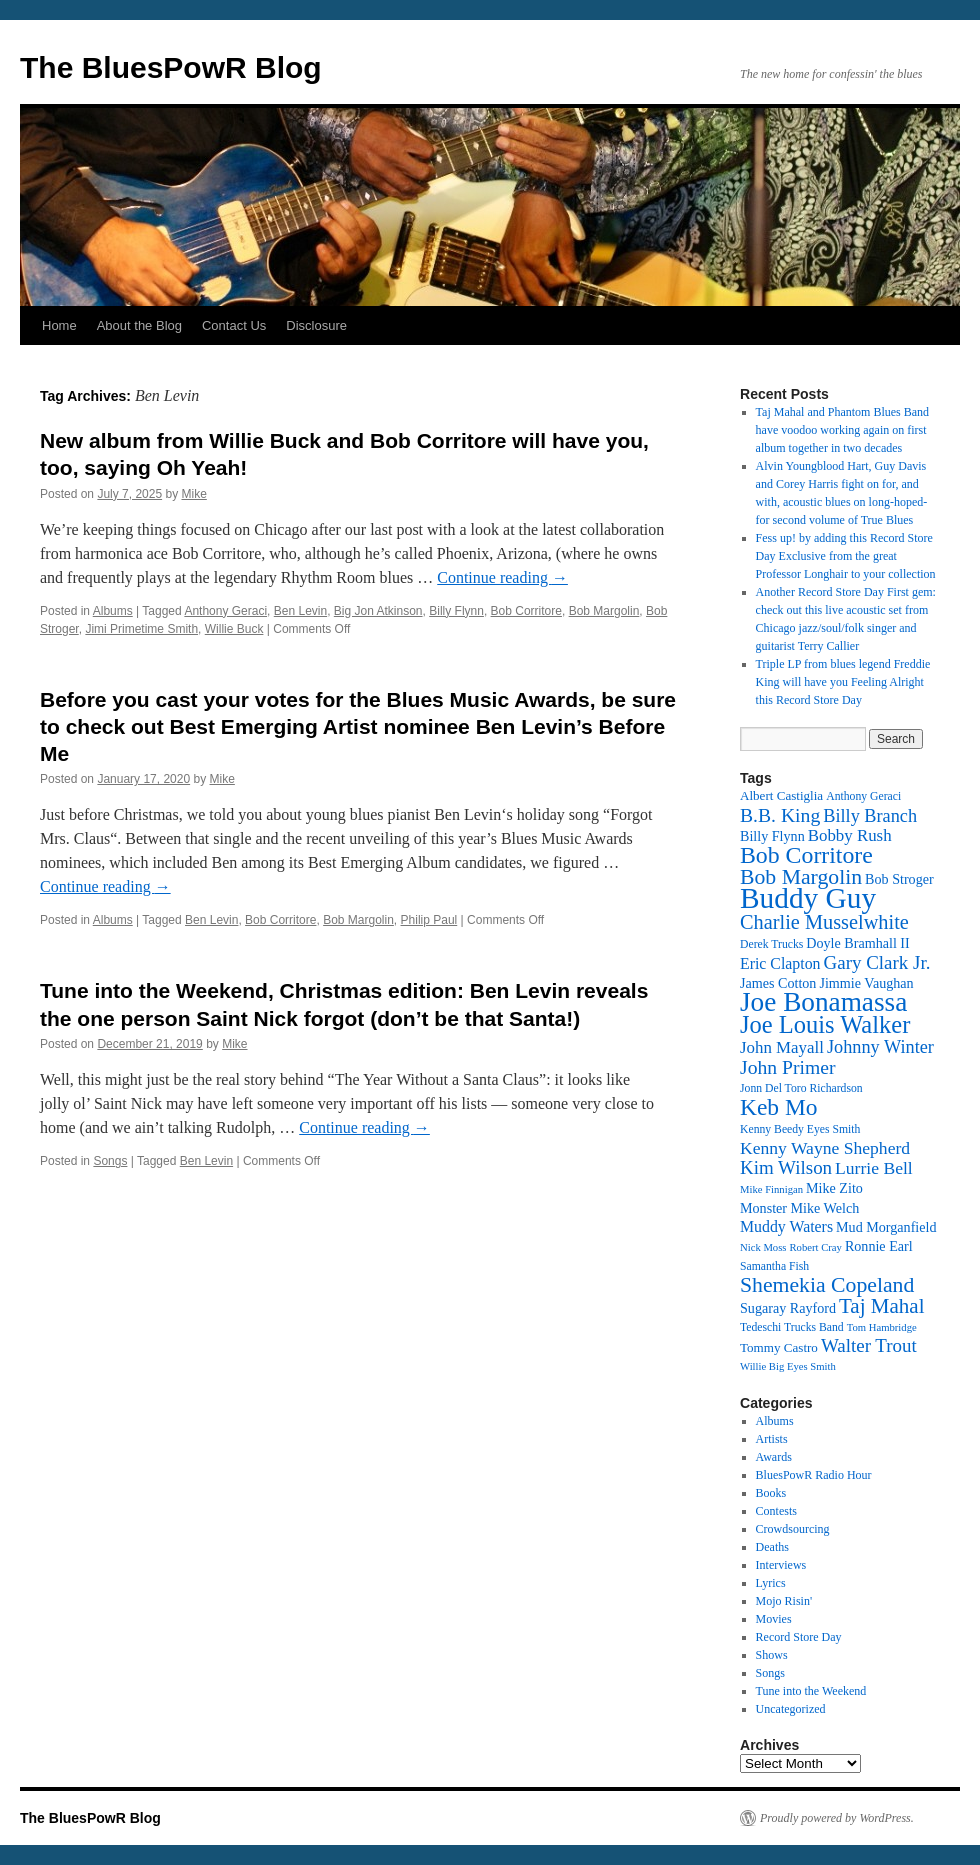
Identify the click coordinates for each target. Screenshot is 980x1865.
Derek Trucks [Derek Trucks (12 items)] (771, 944)
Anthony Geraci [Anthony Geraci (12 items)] (863, 796)
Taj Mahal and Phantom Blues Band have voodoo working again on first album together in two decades (842, 430)
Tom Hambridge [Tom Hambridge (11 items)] (882, 1327)
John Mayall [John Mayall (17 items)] (782, 1047)
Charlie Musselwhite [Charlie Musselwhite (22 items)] (824, 922)
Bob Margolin (604, 611)
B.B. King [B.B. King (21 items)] (780, 815)
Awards (774, 1457)
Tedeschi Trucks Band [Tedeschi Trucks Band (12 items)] (792, 1327)
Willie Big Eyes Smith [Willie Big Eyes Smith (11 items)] (788, 1366)
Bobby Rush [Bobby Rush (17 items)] (850, 835)
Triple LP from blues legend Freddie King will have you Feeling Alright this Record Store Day (843, 682)
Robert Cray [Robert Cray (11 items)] (815, 1247)
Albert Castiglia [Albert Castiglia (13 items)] (781, 795)
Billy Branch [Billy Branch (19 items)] (870, 816)
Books (771, 1493)
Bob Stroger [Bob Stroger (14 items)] (899, 879)
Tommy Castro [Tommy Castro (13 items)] (779, 1347)
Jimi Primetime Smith (141, 629)
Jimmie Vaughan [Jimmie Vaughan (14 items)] (866, 983)
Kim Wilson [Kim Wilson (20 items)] (786, 1167)
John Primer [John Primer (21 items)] (787, 1067)
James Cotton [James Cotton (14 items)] (778, 983)
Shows (772, 1655)
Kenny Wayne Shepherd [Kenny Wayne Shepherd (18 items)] (825, 1148)
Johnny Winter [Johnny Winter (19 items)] (880, 1047)
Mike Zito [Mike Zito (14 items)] (834, 1188)
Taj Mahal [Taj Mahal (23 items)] (881, 1306)
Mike (193, 494)
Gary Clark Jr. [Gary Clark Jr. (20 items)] (877, 962)
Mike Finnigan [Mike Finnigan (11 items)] (771, 1189)
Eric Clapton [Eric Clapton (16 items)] (780, 963)
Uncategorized (791, 1709)
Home (59, 325)
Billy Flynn (456, 611)
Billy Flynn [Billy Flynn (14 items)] (772, 836)
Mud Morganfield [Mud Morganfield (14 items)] (886, 1227)
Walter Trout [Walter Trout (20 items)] (869, 1345)
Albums (113, 611)
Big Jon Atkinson (378, 611)
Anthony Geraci (225, 611)
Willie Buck (234, 629)
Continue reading (502, 577)
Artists (772, 1439)
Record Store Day (799, 1637)
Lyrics (771, 1583)
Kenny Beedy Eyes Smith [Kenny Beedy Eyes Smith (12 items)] (800, 1129)
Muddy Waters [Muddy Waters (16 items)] (786, 1226)
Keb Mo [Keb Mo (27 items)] (778, 1107)
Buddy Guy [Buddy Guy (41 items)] (808, 898)
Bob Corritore (526, 611)
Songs (110, 1161)
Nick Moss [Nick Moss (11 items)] (763, 1247)
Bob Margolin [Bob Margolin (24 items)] (801, 877)
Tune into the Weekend (811, 1691)
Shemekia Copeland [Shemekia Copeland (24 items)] (827, 1285)
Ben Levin (300, 611)
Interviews (781, 1565)
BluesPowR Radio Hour (814, 1475)
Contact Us (234, 325)
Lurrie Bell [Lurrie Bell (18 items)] (874, 1168)
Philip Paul (429, 920)
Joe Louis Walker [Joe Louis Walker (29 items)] (825, 1024)
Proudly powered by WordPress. (837, 1818)
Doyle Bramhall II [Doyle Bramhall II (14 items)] (857, 943)
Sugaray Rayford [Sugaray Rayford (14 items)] (788, 1308)
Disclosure (316, 325)
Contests (776, 1511)
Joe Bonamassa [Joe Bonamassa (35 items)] (823, 1002)
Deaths (772, 1547)
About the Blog (139, 325)
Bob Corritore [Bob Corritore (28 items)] (806, 855)
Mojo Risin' (784, 1601)
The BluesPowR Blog (171, 67)
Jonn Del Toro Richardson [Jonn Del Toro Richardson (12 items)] (801, 1088)
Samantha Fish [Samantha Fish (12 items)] (774, 1266)
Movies (774, 1619)
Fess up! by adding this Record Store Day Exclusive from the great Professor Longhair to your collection (846, 556)
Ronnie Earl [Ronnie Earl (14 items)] (879, 1246)
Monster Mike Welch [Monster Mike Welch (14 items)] (799, 1208)
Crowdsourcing (793, 1529)
